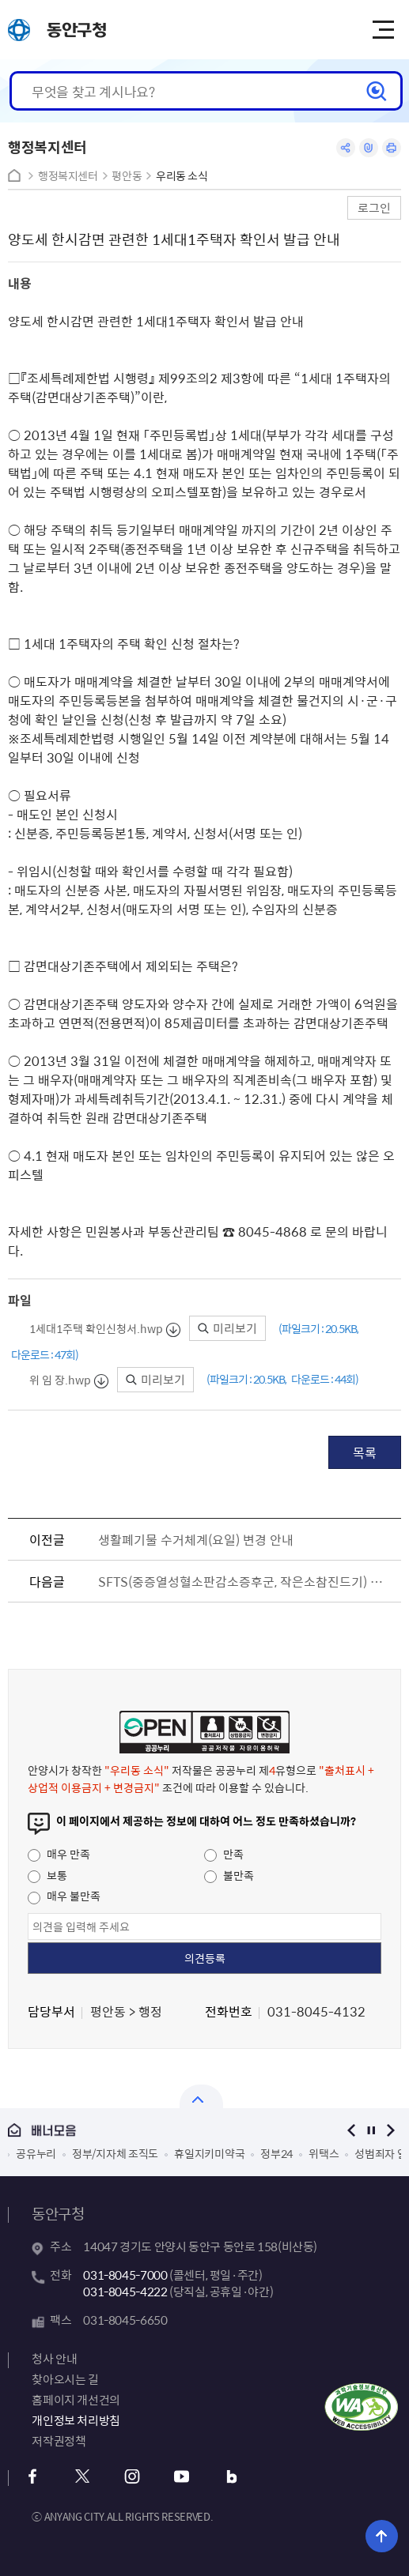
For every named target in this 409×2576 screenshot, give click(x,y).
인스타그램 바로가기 (132, 2477)
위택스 (324, 2153)
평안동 (127, 176)
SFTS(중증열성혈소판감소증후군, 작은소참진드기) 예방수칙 (245, 1581)
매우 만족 (59, 1854)
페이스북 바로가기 (32, 2477)
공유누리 (36, 2153)
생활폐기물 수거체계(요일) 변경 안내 (195, 1539)
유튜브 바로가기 (181, 2477)
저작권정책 (58, 2441)
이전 (352, 2130)
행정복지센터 (68, 176)
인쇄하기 (391, 147)
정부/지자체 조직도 (115, 2153)
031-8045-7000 (125, 2275)
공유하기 (345, 147)
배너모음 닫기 (201, 2096)
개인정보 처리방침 (76, 2420)
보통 (47, 1875)
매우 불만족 (64, 1896)
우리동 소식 (182, 176)
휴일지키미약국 (209, 2153)
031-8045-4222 (125, 2291)
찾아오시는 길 (65, 2379)
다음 (391, 2130)
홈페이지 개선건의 (76, 2399)
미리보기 (227, 1328)
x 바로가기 (82, 2477)
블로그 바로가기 (231, 2477)
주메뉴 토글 (383, 30)
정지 (371, 2130)
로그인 (374, 207)
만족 (224, 1854)
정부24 (276, 2153)
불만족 (229, 1875)
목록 (365, 1452)
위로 (381, 2536)
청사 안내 (54, 2358)
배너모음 (164, 2130)
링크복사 (368, 147)
